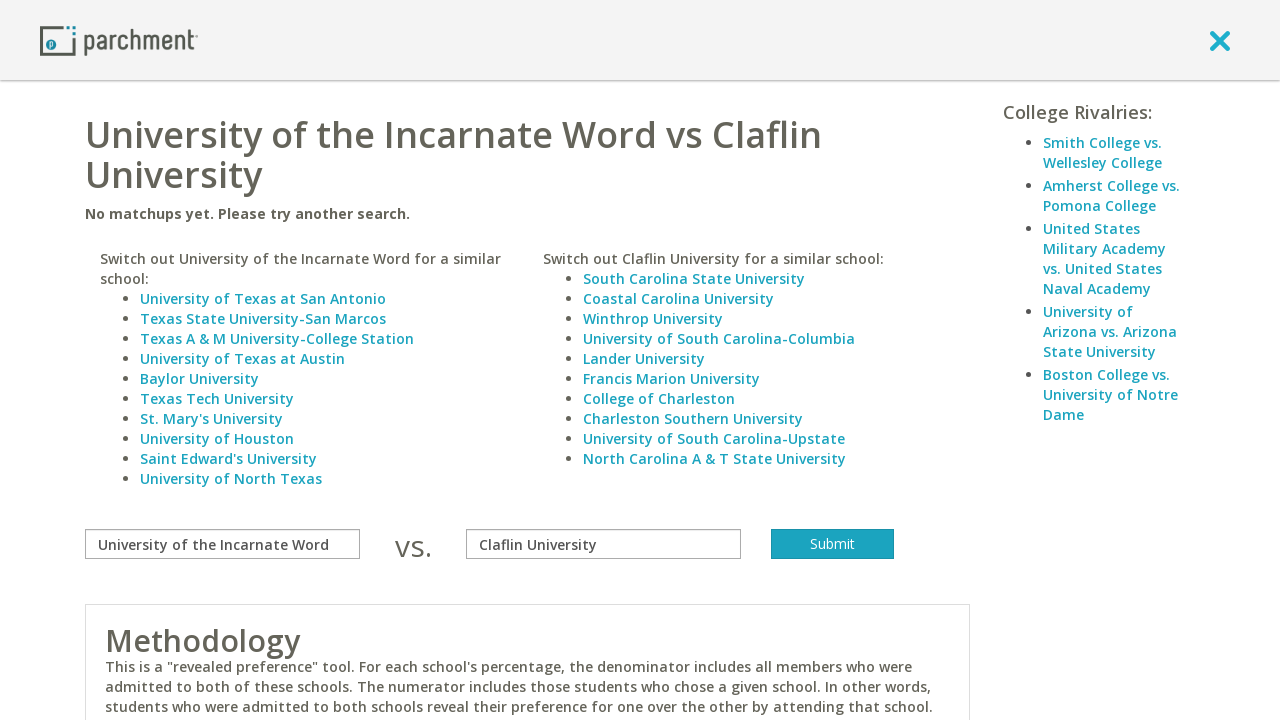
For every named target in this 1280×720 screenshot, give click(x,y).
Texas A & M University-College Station (277, 338)
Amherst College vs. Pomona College (1111, 195)
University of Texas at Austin (242, 358)
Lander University (644, 358)
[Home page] (119, 39)
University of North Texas (231, 478)
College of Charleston (659, 398)
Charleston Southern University (693, 418)
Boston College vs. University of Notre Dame (1110, 394)
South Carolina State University (694, 278)
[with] (603, 544)
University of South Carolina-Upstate (714, 438)
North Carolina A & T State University (714, 458)
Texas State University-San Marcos (263, 318)
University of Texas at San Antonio (263, 298)
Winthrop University (653, 318)
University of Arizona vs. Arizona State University (1110, 331)
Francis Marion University (671, 378)
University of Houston (217, 438)
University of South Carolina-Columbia (719, 338)
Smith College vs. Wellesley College (1102, 152)
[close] (1220, 40)
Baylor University (199, 378)
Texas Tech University (217, 398)
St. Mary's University (211, 418)
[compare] (222, 544)
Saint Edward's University (228, 458)
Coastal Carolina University (678, 298)
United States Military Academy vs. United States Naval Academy (1104, 258)
